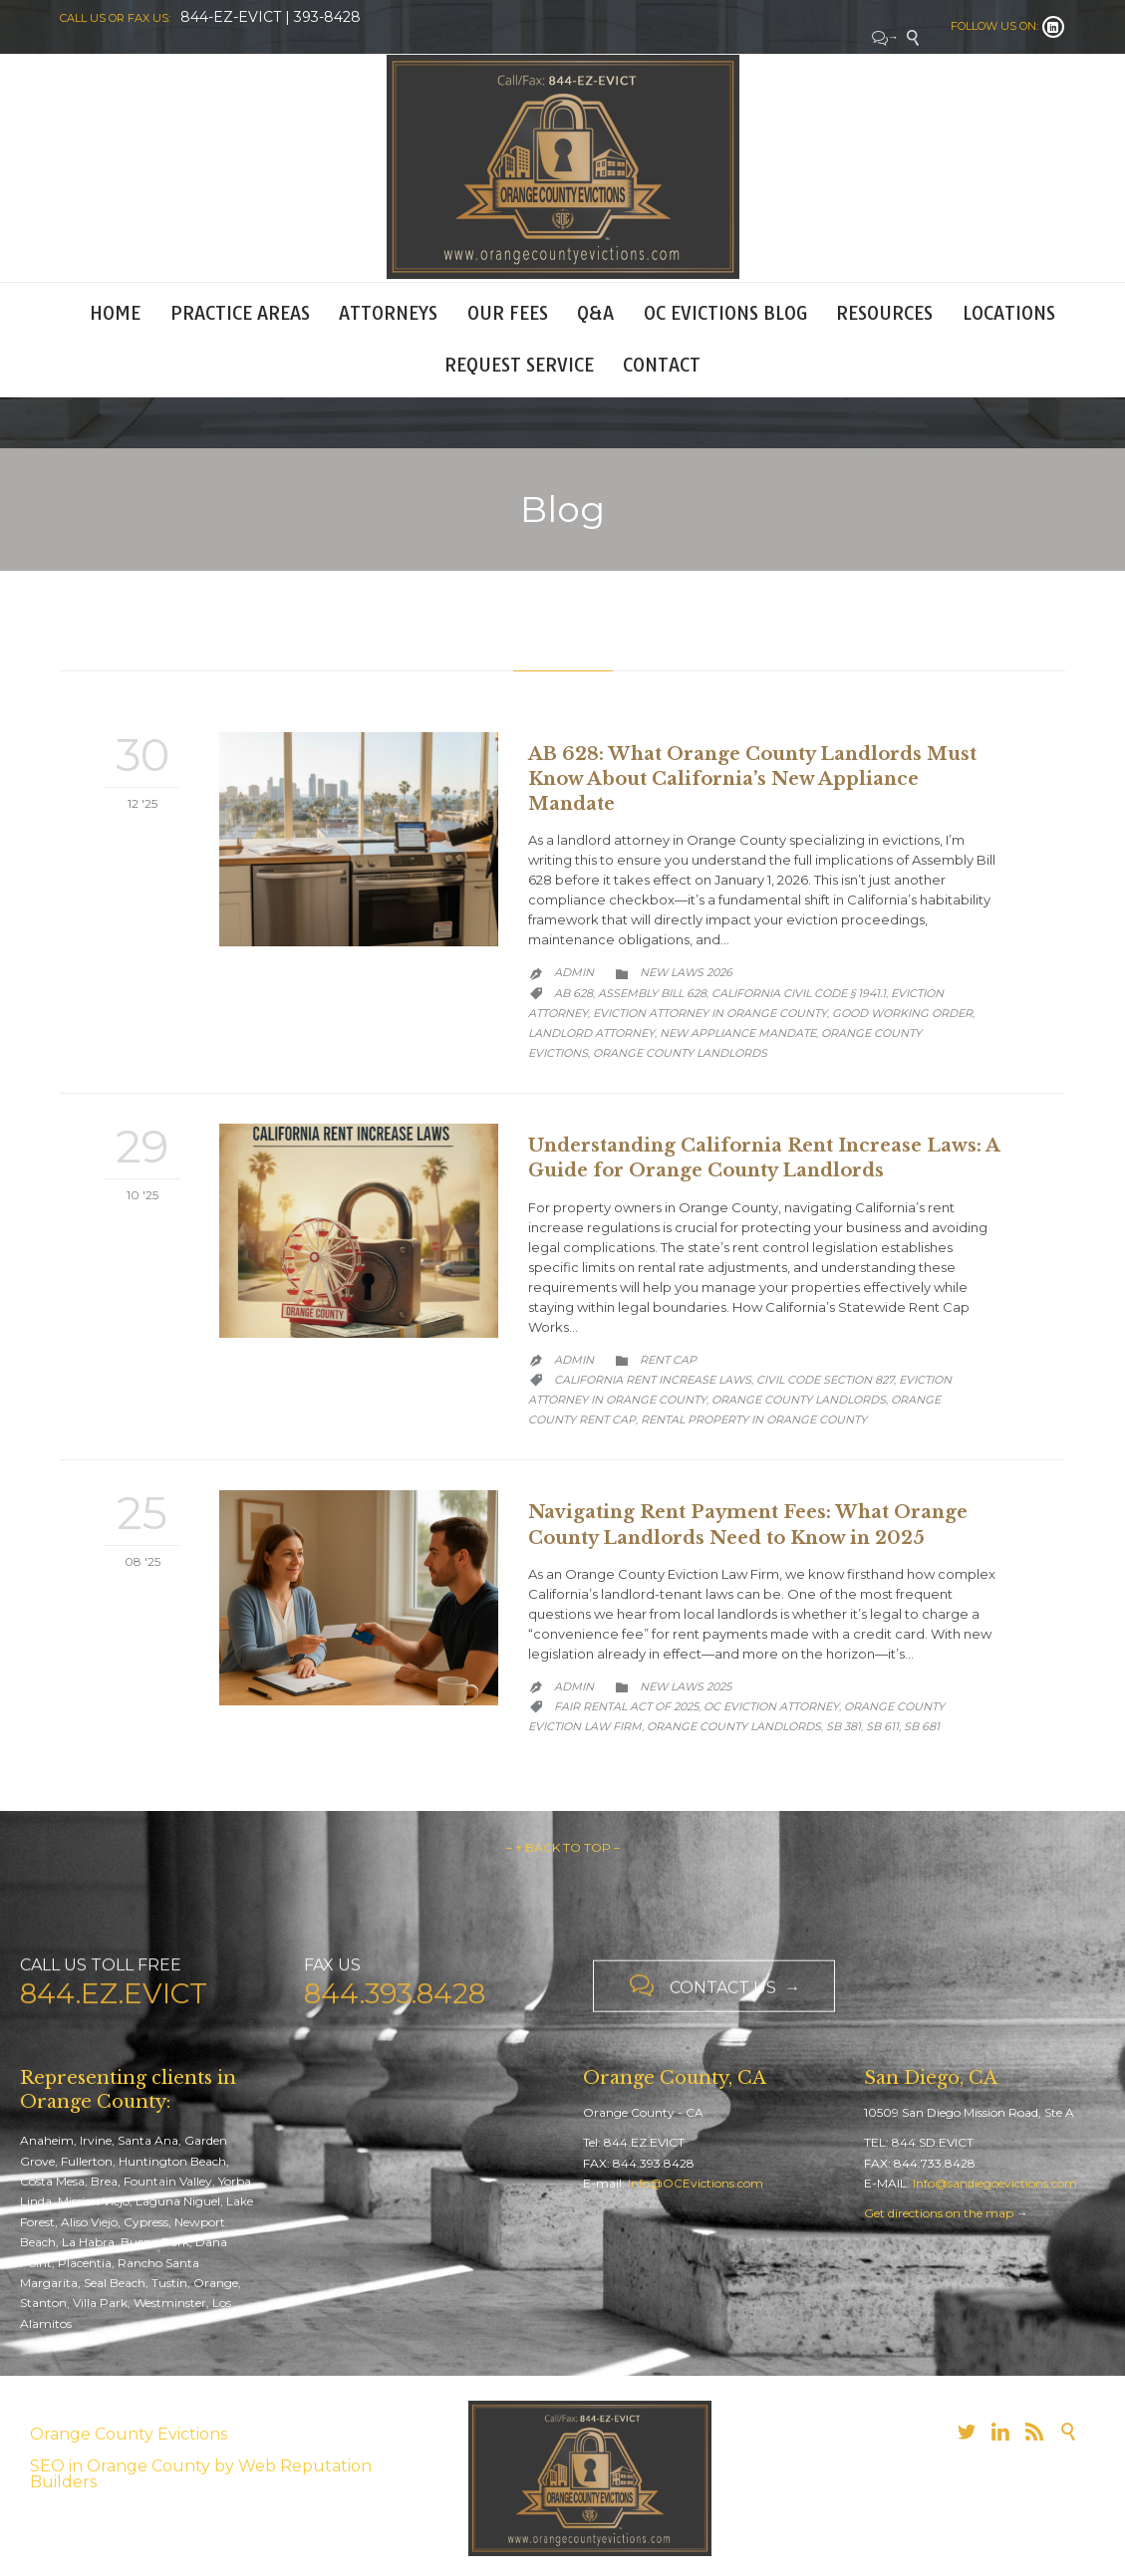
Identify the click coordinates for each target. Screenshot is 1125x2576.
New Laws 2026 (686, 972)
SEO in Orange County (120, 2465)
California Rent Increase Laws (652, 1380)
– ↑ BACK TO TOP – (563, 1847)
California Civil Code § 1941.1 (798, 993)
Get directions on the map (938, 2212)
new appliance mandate (738, 1033)
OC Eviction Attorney (771, 1706)
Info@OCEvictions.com (695, 2183)
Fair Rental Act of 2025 (626, 1706)
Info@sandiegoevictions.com (995, 2183)
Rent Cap (668, 1360)
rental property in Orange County (754, 1419)
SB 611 (882, 1726)
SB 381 (843, 1726)
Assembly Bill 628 (652, 993)
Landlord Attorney (591, 1033)
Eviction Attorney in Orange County (710, 1013)
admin (574, 972)
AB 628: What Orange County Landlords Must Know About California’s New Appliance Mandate (752, 779)
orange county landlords (680, 1053)
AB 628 (573, 993)
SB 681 (922, 1726)
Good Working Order (902, 1013)
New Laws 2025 (685, 1686)
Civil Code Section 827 (825, 1380)
